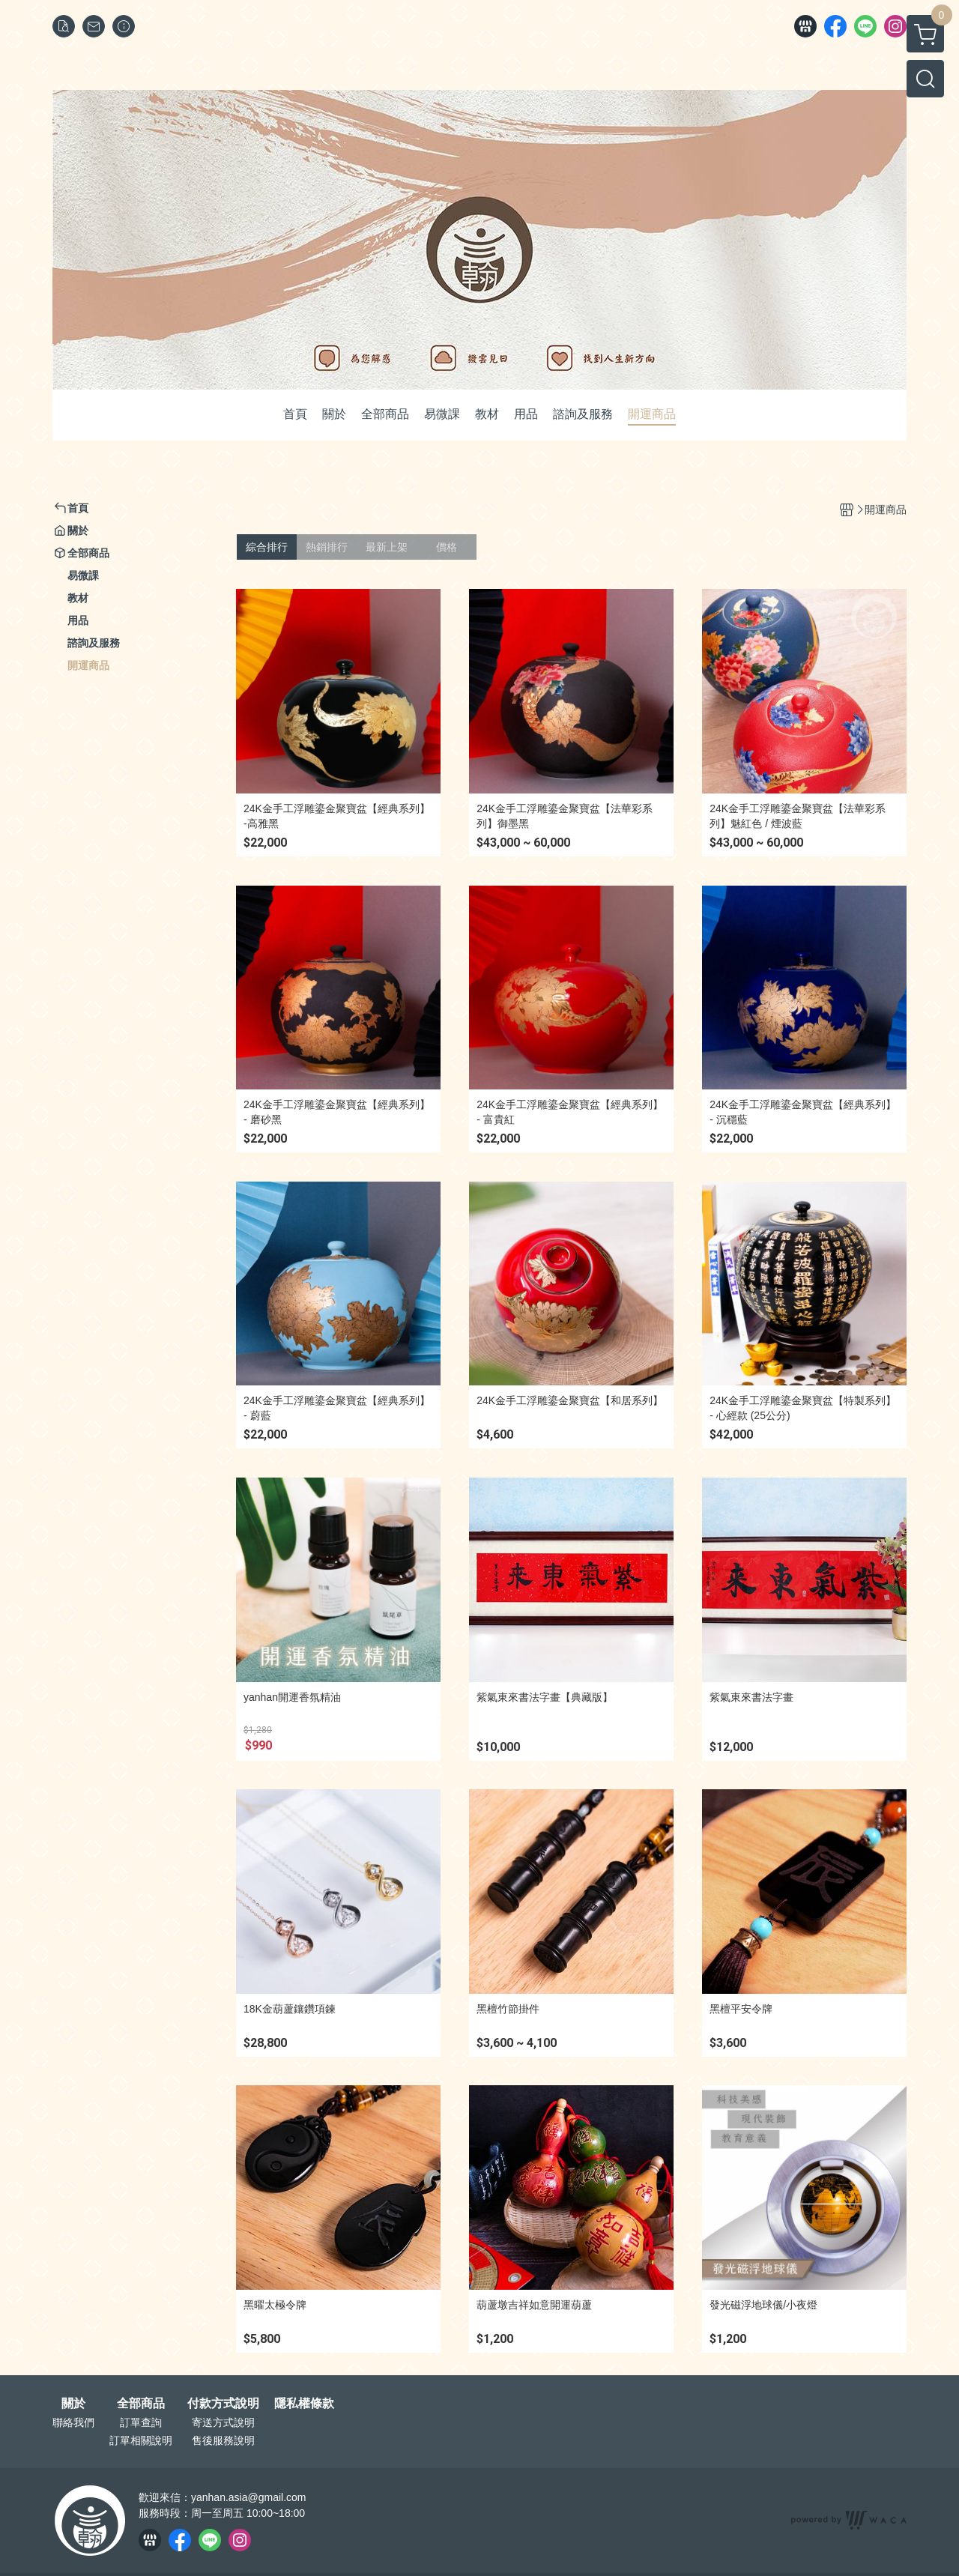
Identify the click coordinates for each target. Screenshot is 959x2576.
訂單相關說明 (140, 2440)
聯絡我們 (73, 2422)
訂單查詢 (141, 2422)
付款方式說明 (223, 2404)
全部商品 (141, 2404)
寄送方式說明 (223, 2422)
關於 (73, 2404)
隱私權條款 (304, 2404)
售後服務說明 (223, 2440)
